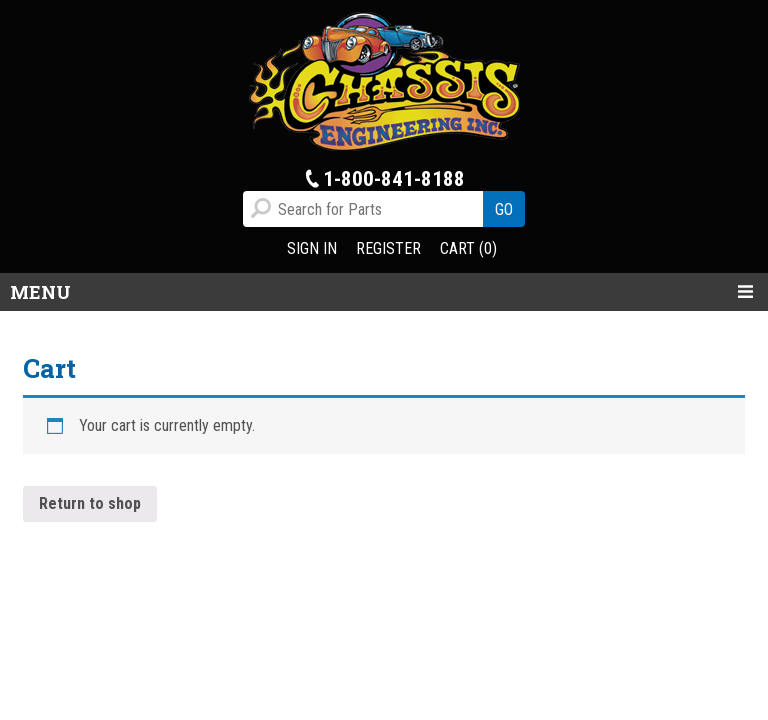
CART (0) (468, 248)
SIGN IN (312, 248)
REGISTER (388, 248)
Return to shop (90, 503)
